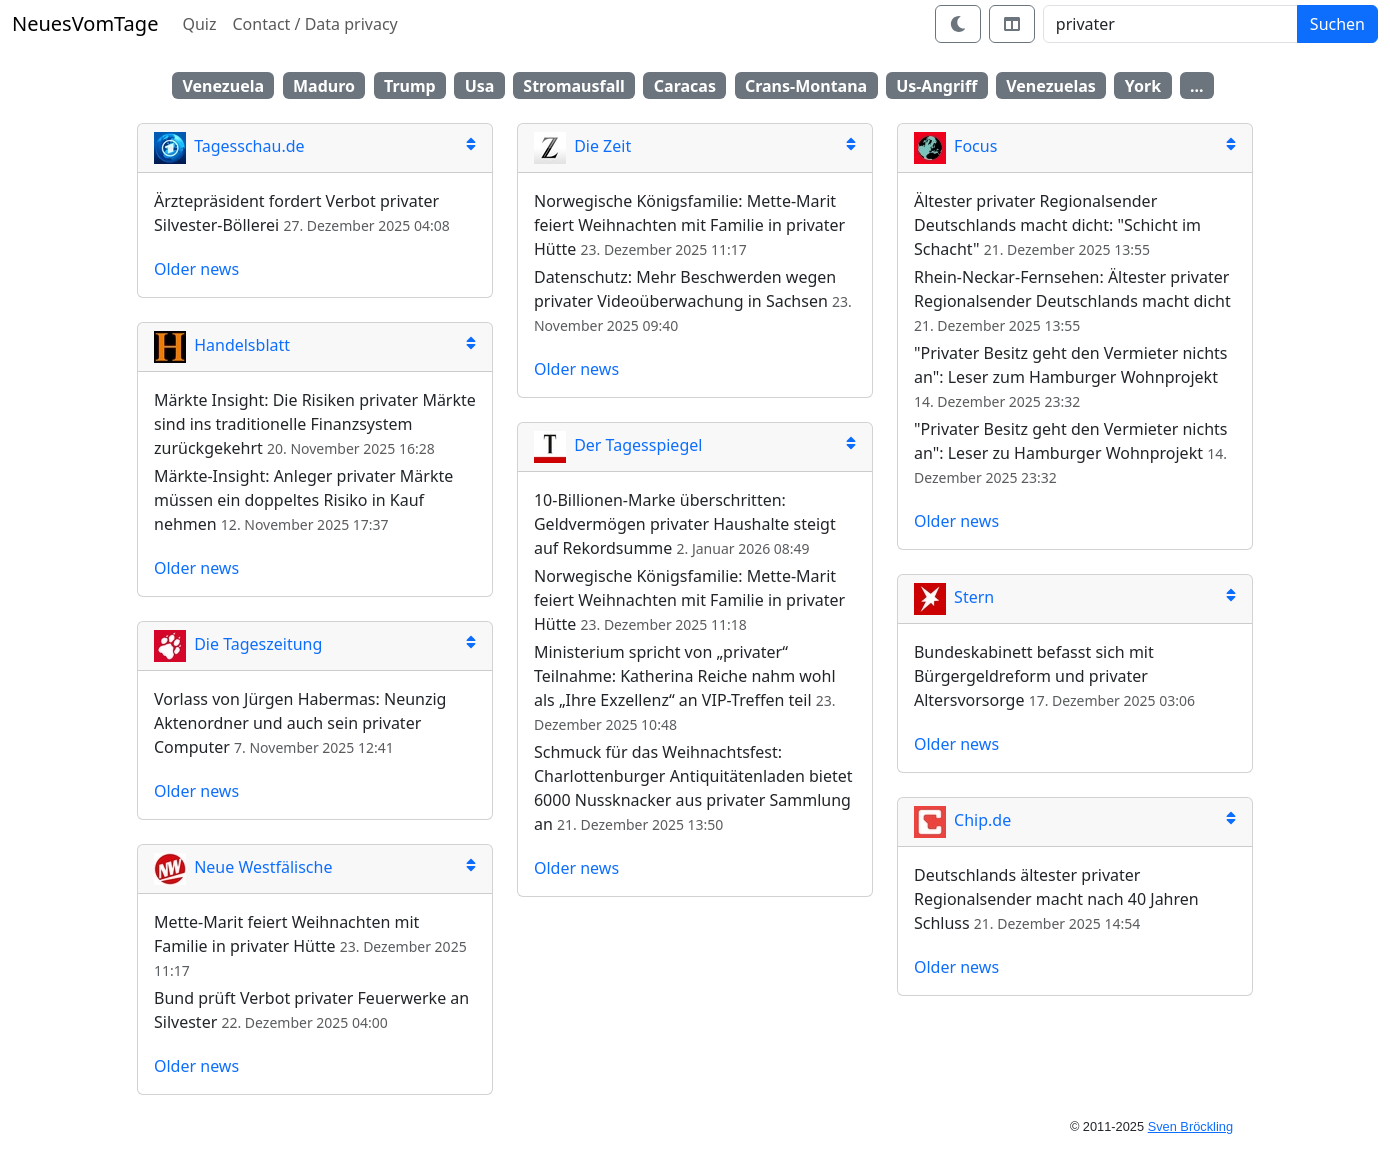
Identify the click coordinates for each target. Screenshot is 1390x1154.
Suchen (1337, 24)
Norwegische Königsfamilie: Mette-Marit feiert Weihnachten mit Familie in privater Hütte (689, 225)
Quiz (199, 24)
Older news (196, 269)
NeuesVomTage (85, 23)
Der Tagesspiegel (618, 445)
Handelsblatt (222, 345)
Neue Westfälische (243, 867)
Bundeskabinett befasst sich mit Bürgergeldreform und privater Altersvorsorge (1034, 676)
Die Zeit (582, 146)
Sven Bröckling (1190, 1126)
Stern (954, 597)
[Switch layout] (1012, 24)
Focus (955, 146)
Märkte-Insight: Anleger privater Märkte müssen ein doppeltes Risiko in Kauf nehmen (303, 500)
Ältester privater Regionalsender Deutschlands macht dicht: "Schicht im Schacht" (1057, 225)
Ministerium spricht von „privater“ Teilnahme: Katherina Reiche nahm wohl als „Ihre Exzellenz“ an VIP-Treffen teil (685, 676)
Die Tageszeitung (238, 644)
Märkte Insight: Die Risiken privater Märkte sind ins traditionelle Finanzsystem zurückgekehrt (315, 424)
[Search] (1170, 24)
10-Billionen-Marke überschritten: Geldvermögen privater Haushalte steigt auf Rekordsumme (685, 524)
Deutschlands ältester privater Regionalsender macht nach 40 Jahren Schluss (1056, 899)
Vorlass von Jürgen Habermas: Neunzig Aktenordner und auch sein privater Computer (300, 723)
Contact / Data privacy (314, 24)
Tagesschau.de (229, 146)
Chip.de (962, 820)
